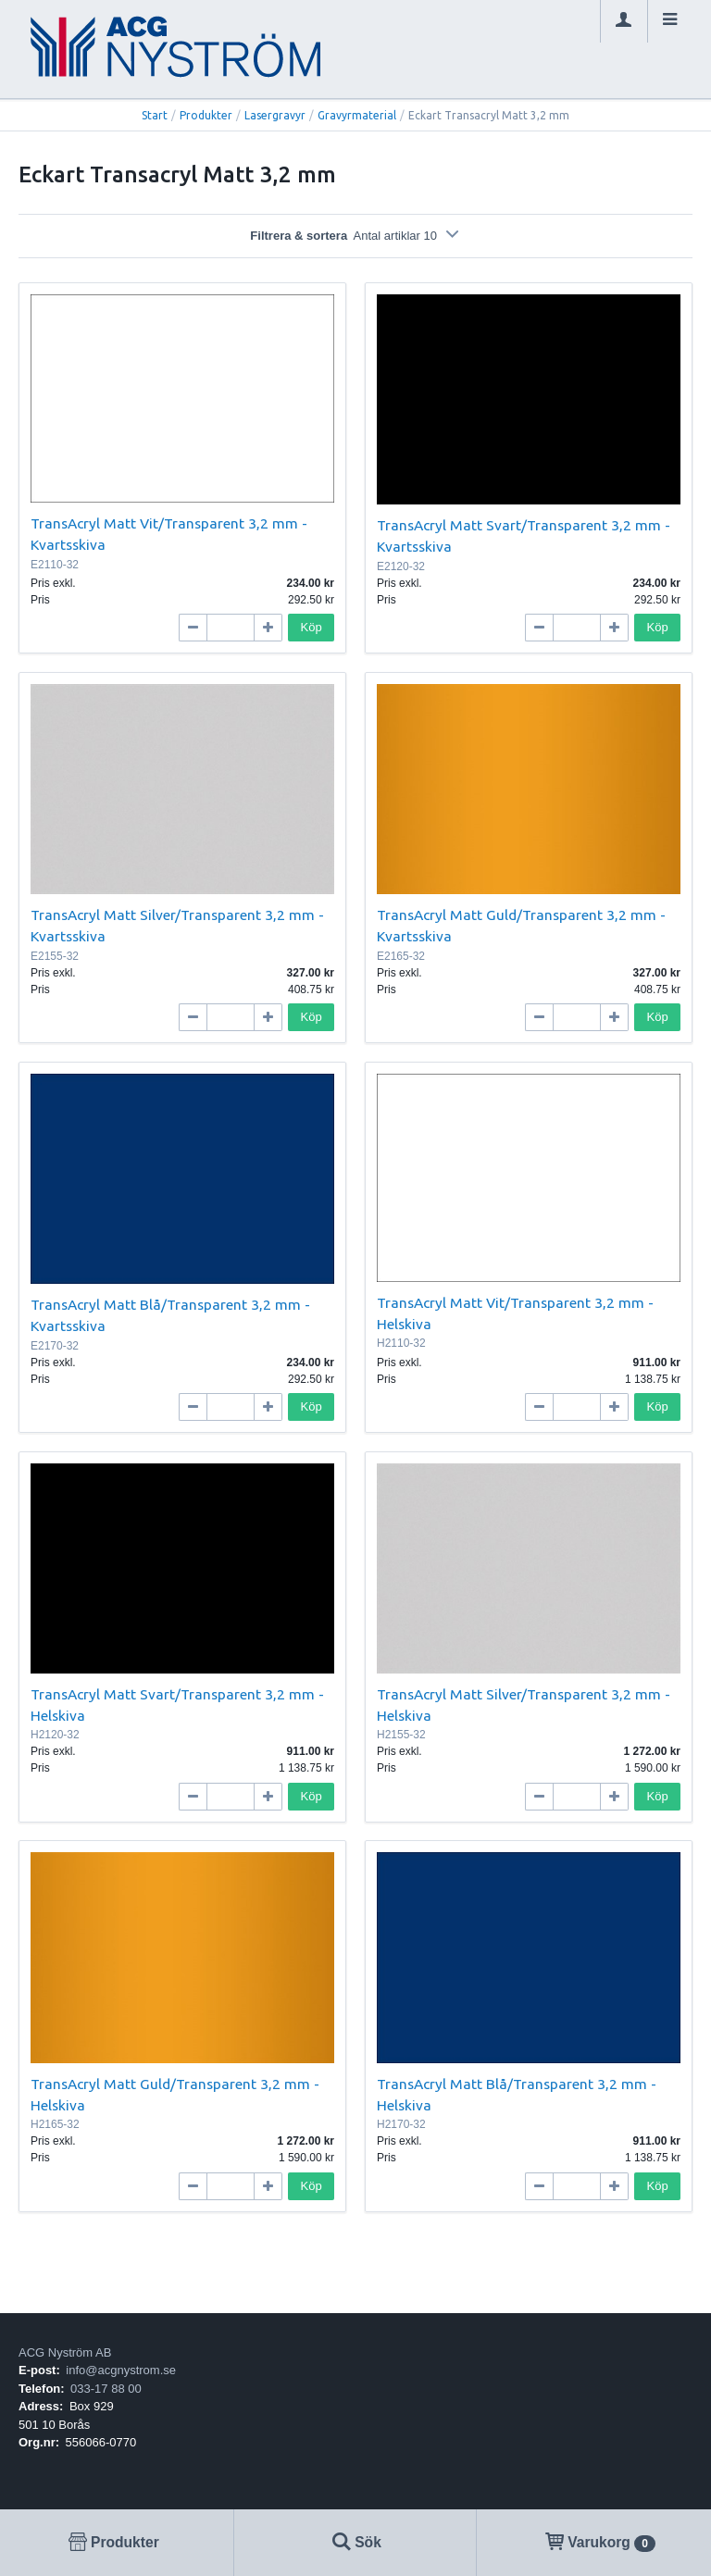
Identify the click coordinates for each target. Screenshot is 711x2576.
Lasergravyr (275, 115)
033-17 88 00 (106, 2389)
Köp (311, 627)
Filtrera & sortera (355, 236)
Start (155, 115)
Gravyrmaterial (357, 115)
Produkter (206, 115)
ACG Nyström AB (65, 2352)
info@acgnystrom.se (121, 2370)
